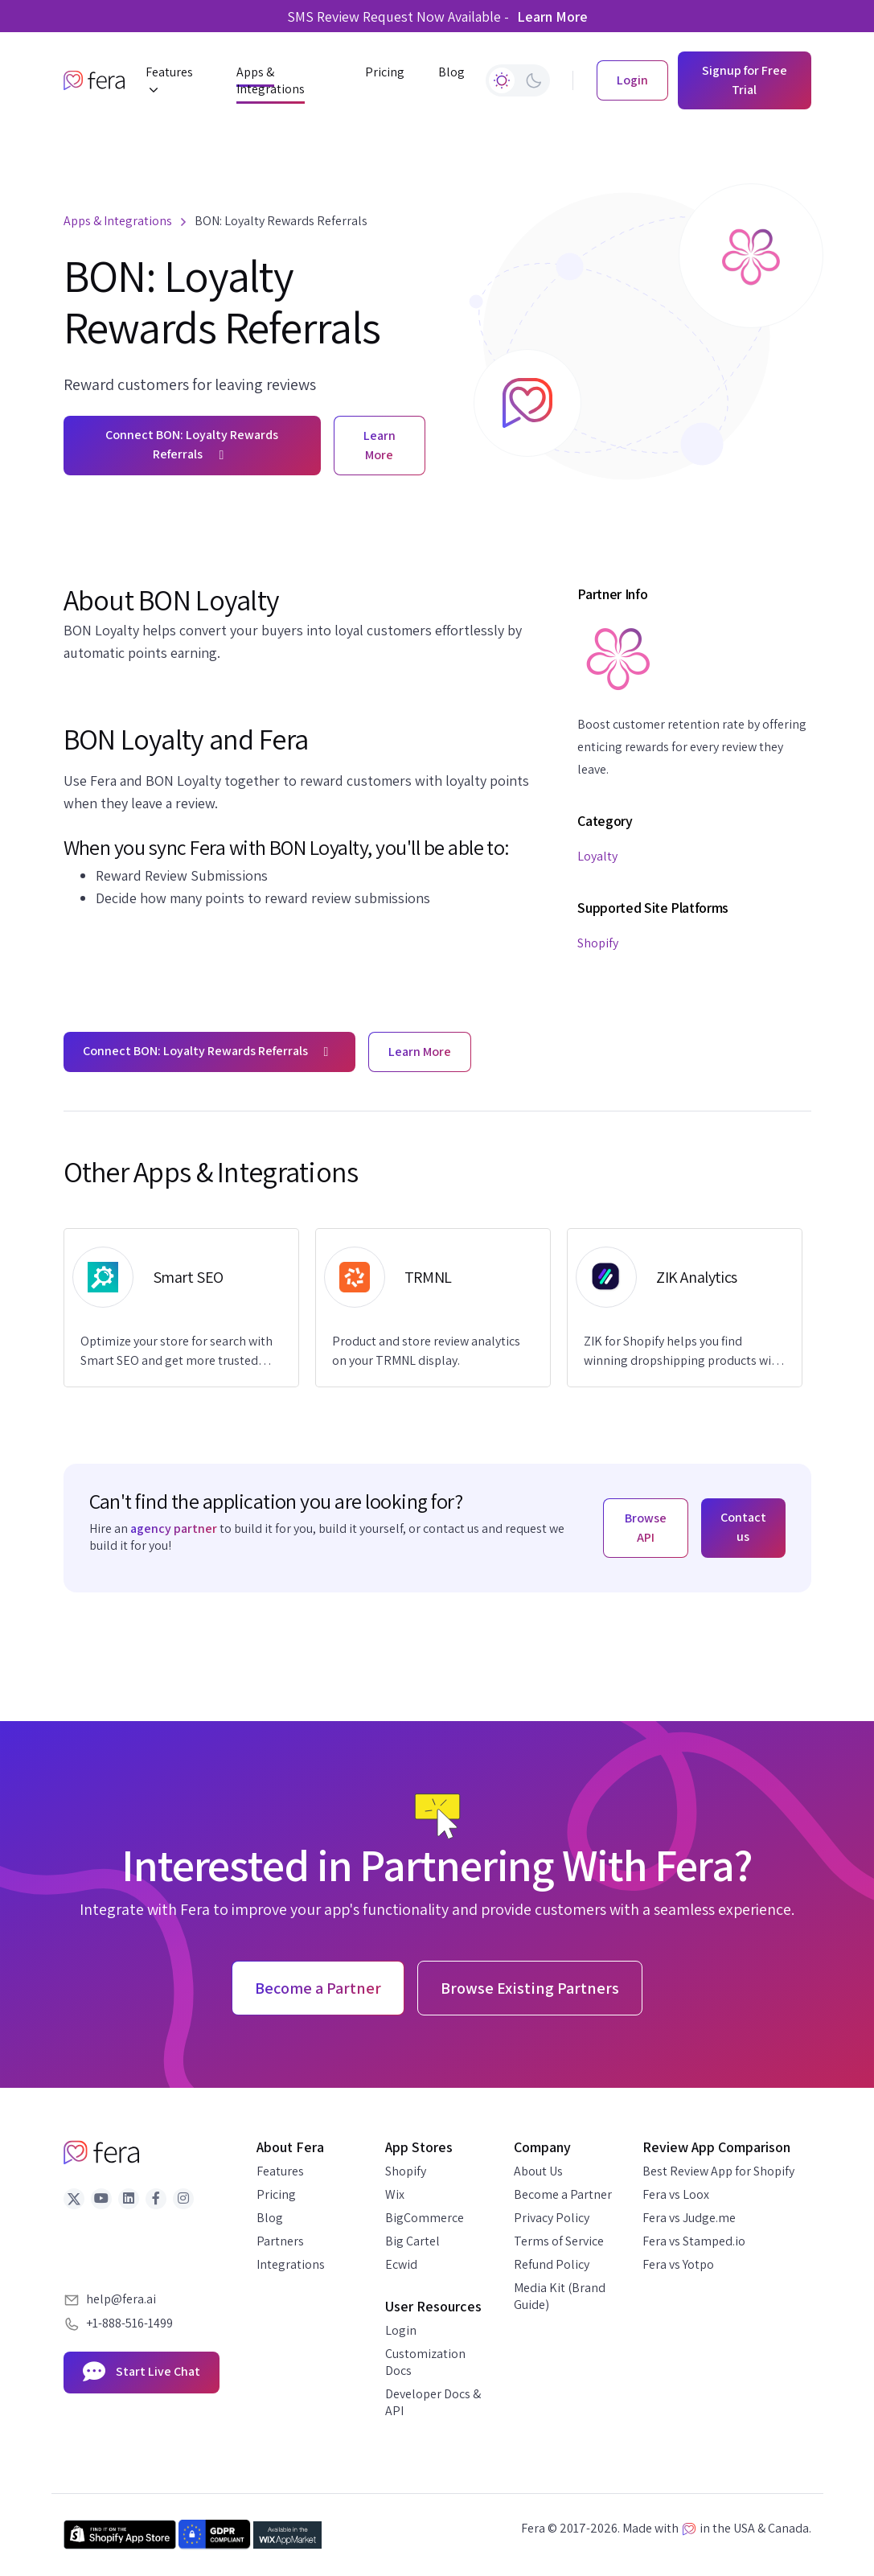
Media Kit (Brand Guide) (559, 2296)
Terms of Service (559, 2241)
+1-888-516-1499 (129, 2323)
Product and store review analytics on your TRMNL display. (426, 1351)
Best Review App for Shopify (718, 2171)
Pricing (276, 2194)
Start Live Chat (141, 2372)
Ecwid (401, 2264)
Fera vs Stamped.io (693, 2241)
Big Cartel (412, 2241)
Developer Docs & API (433, 2402)
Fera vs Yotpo (678, 2264)
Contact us (743, 1527)
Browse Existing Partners (530, 1988)
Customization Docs (425, 2362)
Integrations (290, 2264)
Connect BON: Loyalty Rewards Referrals (191, 444)
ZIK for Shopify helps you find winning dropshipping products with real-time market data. (683, 1351)
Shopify (597, 943)
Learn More (552, 16)
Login (400, 2330)
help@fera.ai (121, 2298)
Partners (280, 2241)
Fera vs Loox (675, 2194)
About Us (538, 2171)
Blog (269, 2217)
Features (280, 2171)
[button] (174, 81)
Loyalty (597, 856)
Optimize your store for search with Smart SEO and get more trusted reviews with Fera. (176, 1351)
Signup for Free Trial (744, 80)
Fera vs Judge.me (689, 2217)
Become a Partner (563, 2194)
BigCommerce (424, 2217)
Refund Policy (551, 2264)
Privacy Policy (551, 2217)
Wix (394, 2194)
